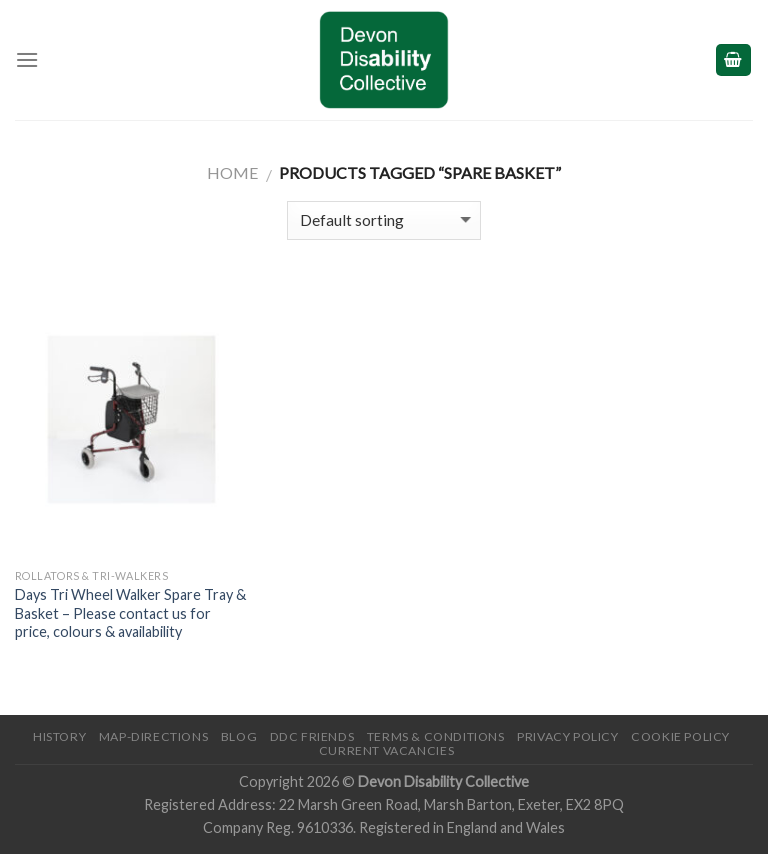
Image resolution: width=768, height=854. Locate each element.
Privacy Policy (568, 736)
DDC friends (312, 736)
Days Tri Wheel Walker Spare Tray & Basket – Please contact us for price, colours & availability (130, 613)
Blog (239, 736)
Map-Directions (154, 736)
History (59, 736)
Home (232, 172)
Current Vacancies (386, 750)
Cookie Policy (680, 736)
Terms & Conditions (436, 736)
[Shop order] (383, 220)
